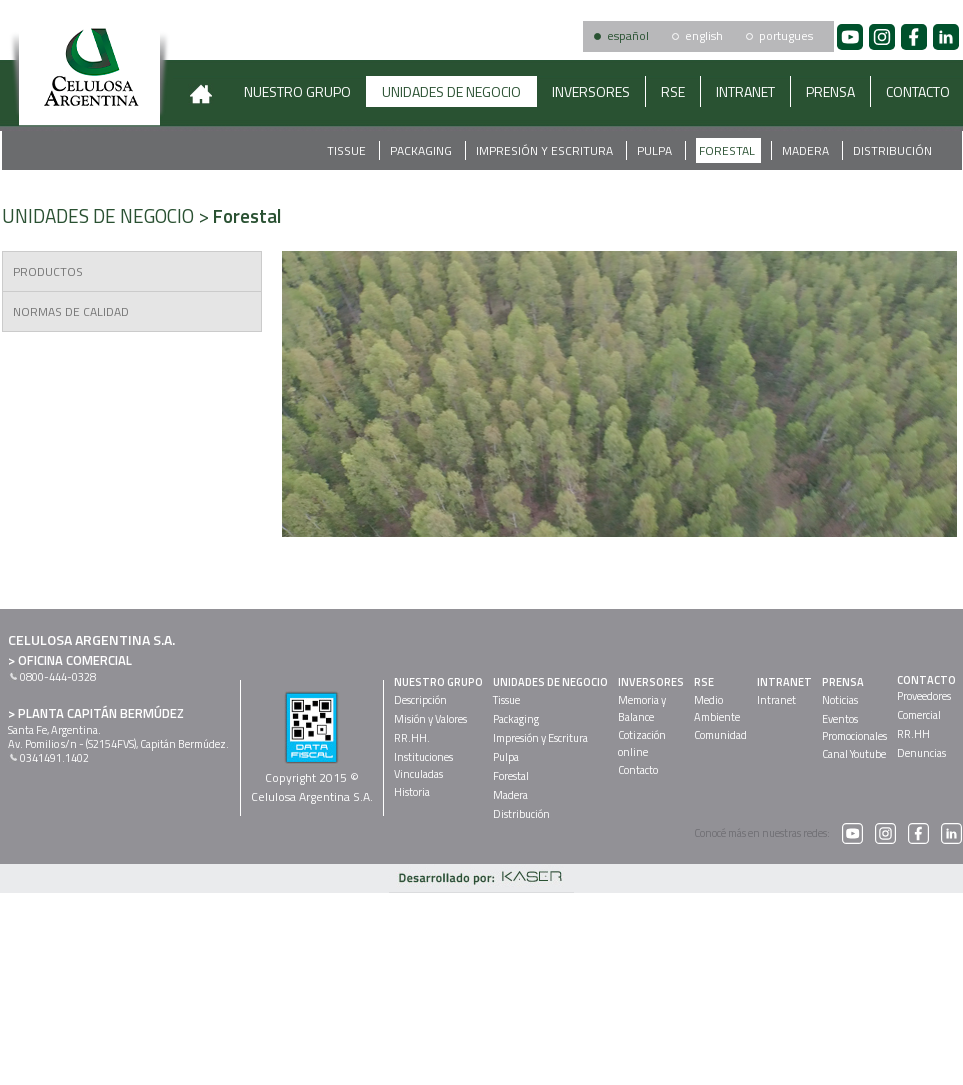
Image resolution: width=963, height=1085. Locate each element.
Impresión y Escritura (546, 150)
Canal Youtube (854, 754)
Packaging (422, 150)
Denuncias (921, 753)
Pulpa (656, 150)
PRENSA (830, 91)
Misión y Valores (430, 719)
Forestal (728, 150)
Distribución (892, 150)
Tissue (348, 150)
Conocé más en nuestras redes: (778, 833)
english (704, 35)
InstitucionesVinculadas (423, 765)
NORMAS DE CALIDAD (71, 311)
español (628, 35)
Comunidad (720, 735)
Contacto (638, 770)
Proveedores (924, 696)
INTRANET (745, 91)
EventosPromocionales (854, 727)
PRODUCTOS (48, 271)
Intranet (776, 700)
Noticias (840, 700)
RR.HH (913, 734)
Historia (412, 792)
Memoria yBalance (642, 708)
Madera (807, 150)
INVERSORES (591, 91)
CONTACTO (926, 680)
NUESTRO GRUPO (297, 91)
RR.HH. (412, 738)
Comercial (919, 715)
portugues (786, 35)
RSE (673, 91)
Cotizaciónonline (642, 743)
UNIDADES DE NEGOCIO (451, 91)
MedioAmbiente (717, 708)
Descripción (420, 700)
